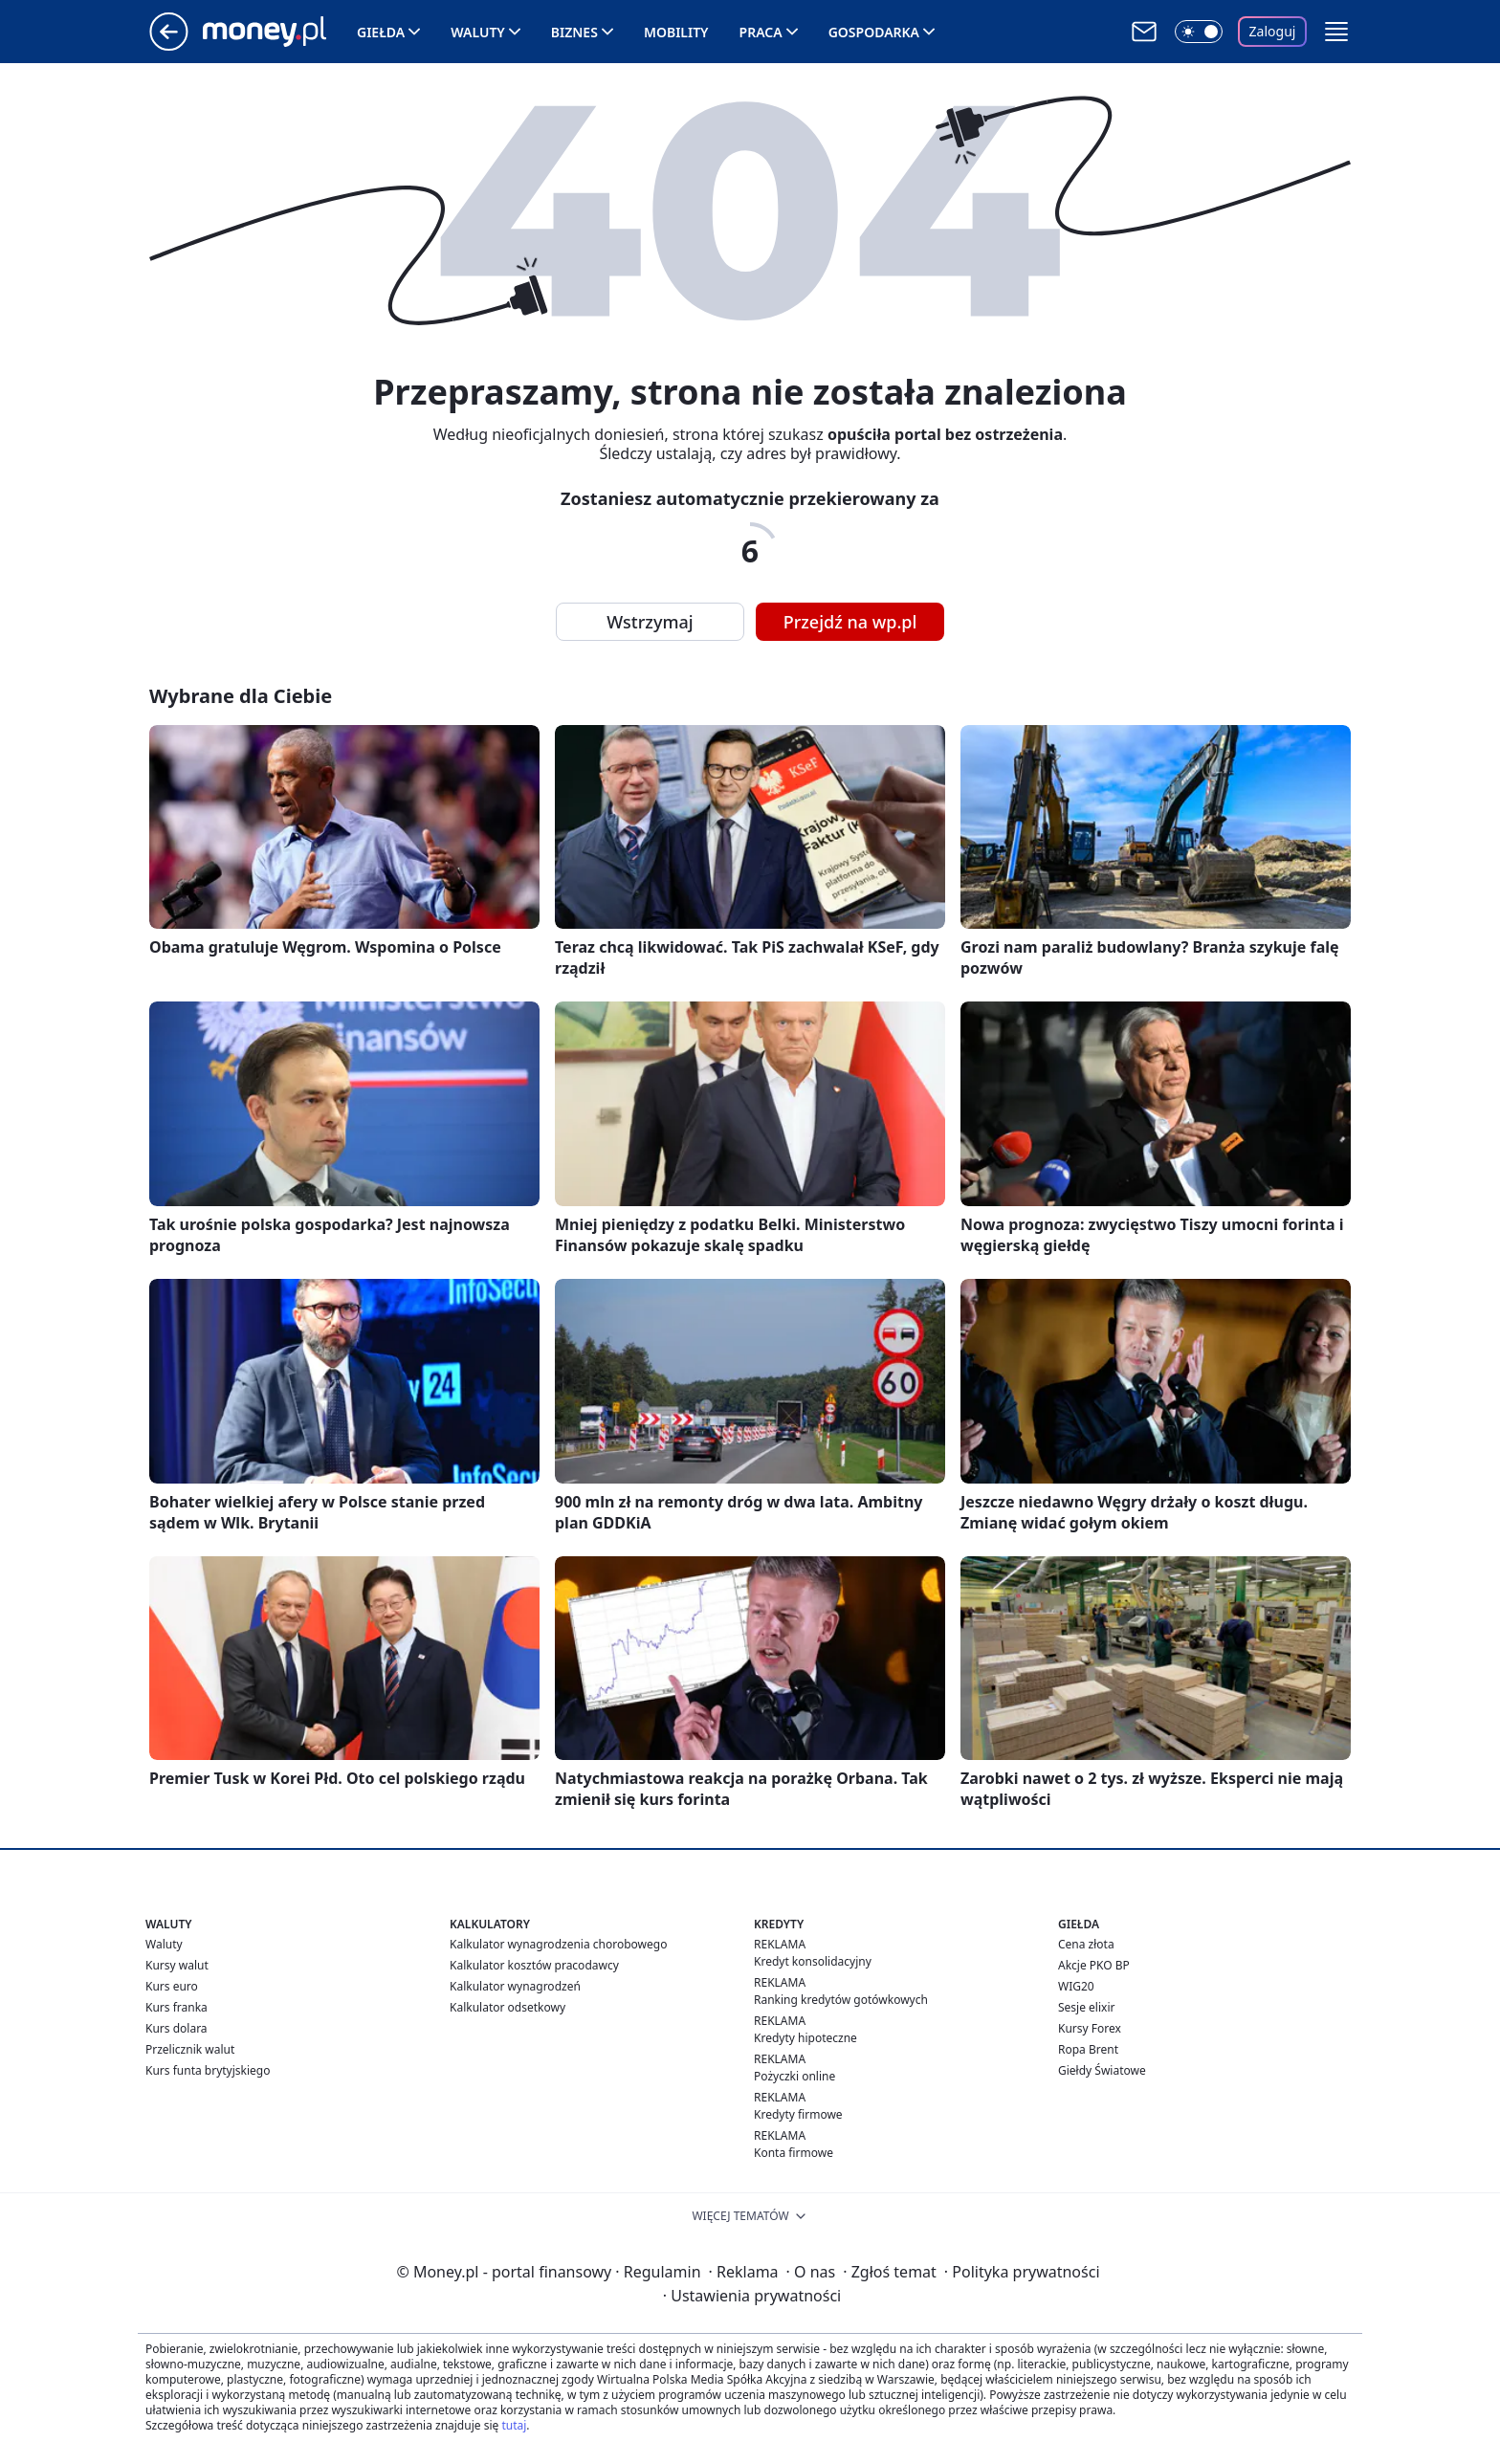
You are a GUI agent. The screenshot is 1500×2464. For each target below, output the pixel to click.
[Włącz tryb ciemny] (1199, 31)
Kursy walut (177, 1965)
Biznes (574, 32)
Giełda (381, 32)
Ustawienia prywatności (752, 2295)
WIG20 (1076, 1986)
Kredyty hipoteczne (805, 2038)
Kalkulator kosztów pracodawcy (534, 1965)
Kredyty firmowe (798, 2114)
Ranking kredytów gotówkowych (841, 1999)
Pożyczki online (794, 2076)
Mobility (676, 32)
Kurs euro (171, 1986)
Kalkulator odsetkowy (507, 2007)
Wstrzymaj (650, 621)
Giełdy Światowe (1102, 2070)
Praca (761, 32)
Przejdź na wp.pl (850, 621)
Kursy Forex (1089, 2028)
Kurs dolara (176, 2028)
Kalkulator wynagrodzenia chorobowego (558, 1944)
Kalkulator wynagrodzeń (515, 1986)
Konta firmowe (793, 2153)
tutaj (513, 2425)
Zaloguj (1272, 31)
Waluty (478, 32)
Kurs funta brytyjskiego (207, 2070)
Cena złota (1086, 1944)
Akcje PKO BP (1094, 1965)
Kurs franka (176, 2007)
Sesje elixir (1086, 2007)
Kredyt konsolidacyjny (812, 1961)
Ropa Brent (1088, 2049)
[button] (1336, 31)
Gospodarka (873, 32)
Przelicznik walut (189, 2049)
